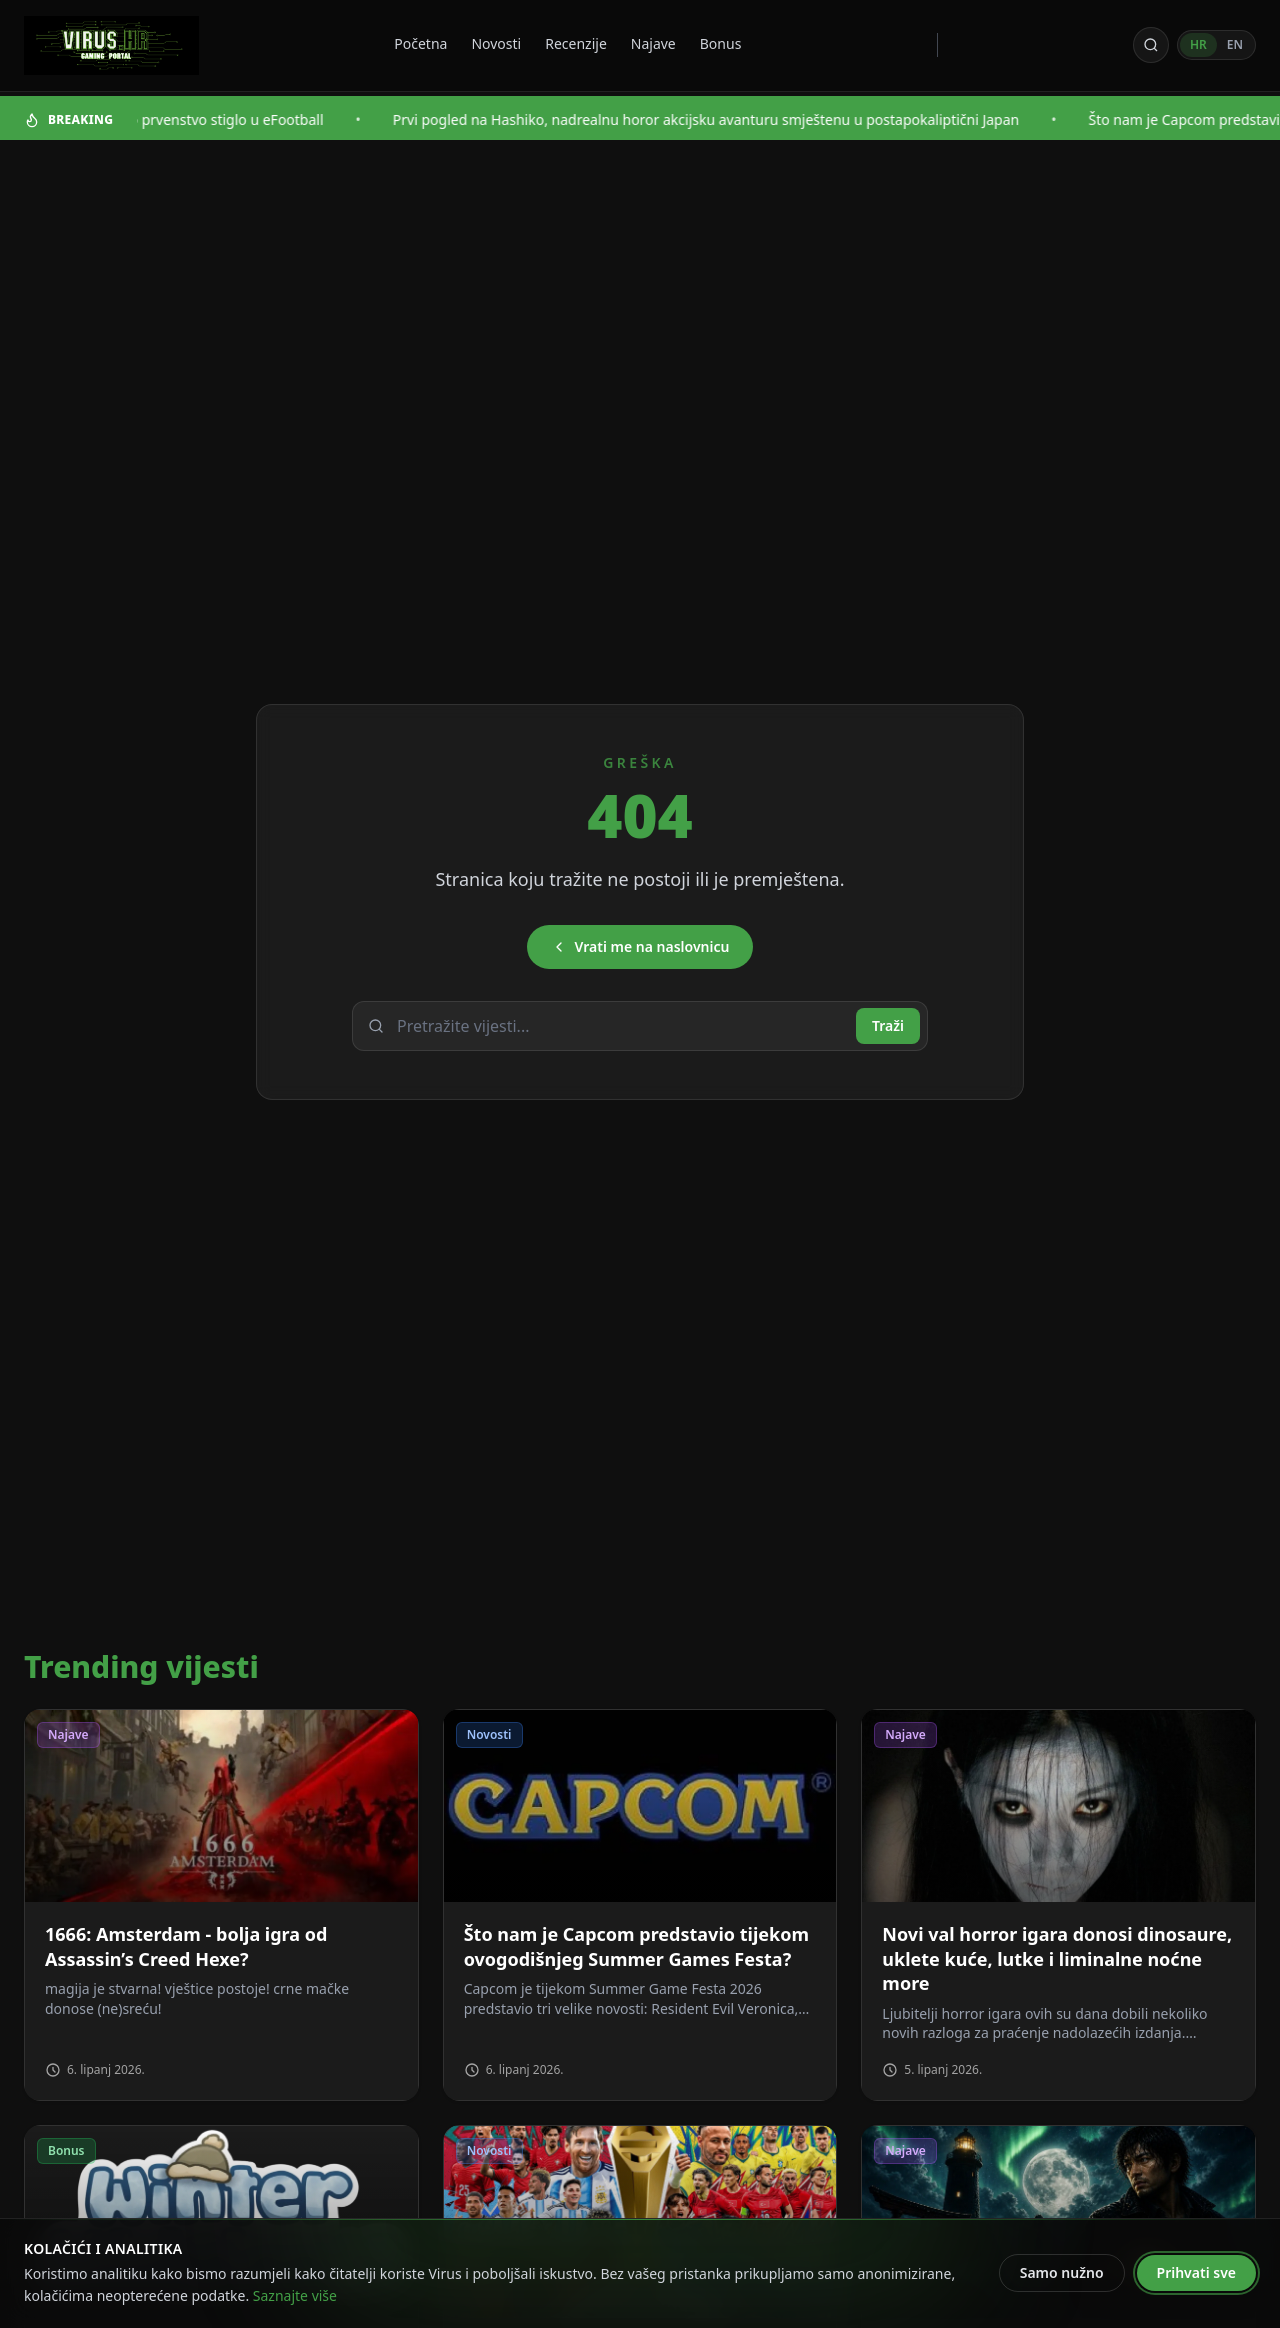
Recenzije (576, 43)
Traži (888, 1025)
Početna (420, 43)
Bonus (721, 43)
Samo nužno (1062, 2272)
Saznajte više (295, 2295)
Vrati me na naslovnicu (640, 946)
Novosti (496, 43)
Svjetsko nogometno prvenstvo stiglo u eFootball (197, 119)
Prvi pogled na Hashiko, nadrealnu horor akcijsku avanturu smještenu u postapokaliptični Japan (740, 119)
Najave (653, 43)
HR (1198, 44)
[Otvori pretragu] (1151, 45)
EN (1235, 44)
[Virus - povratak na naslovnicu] (111, 45)
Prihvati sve (1196, 2272)
